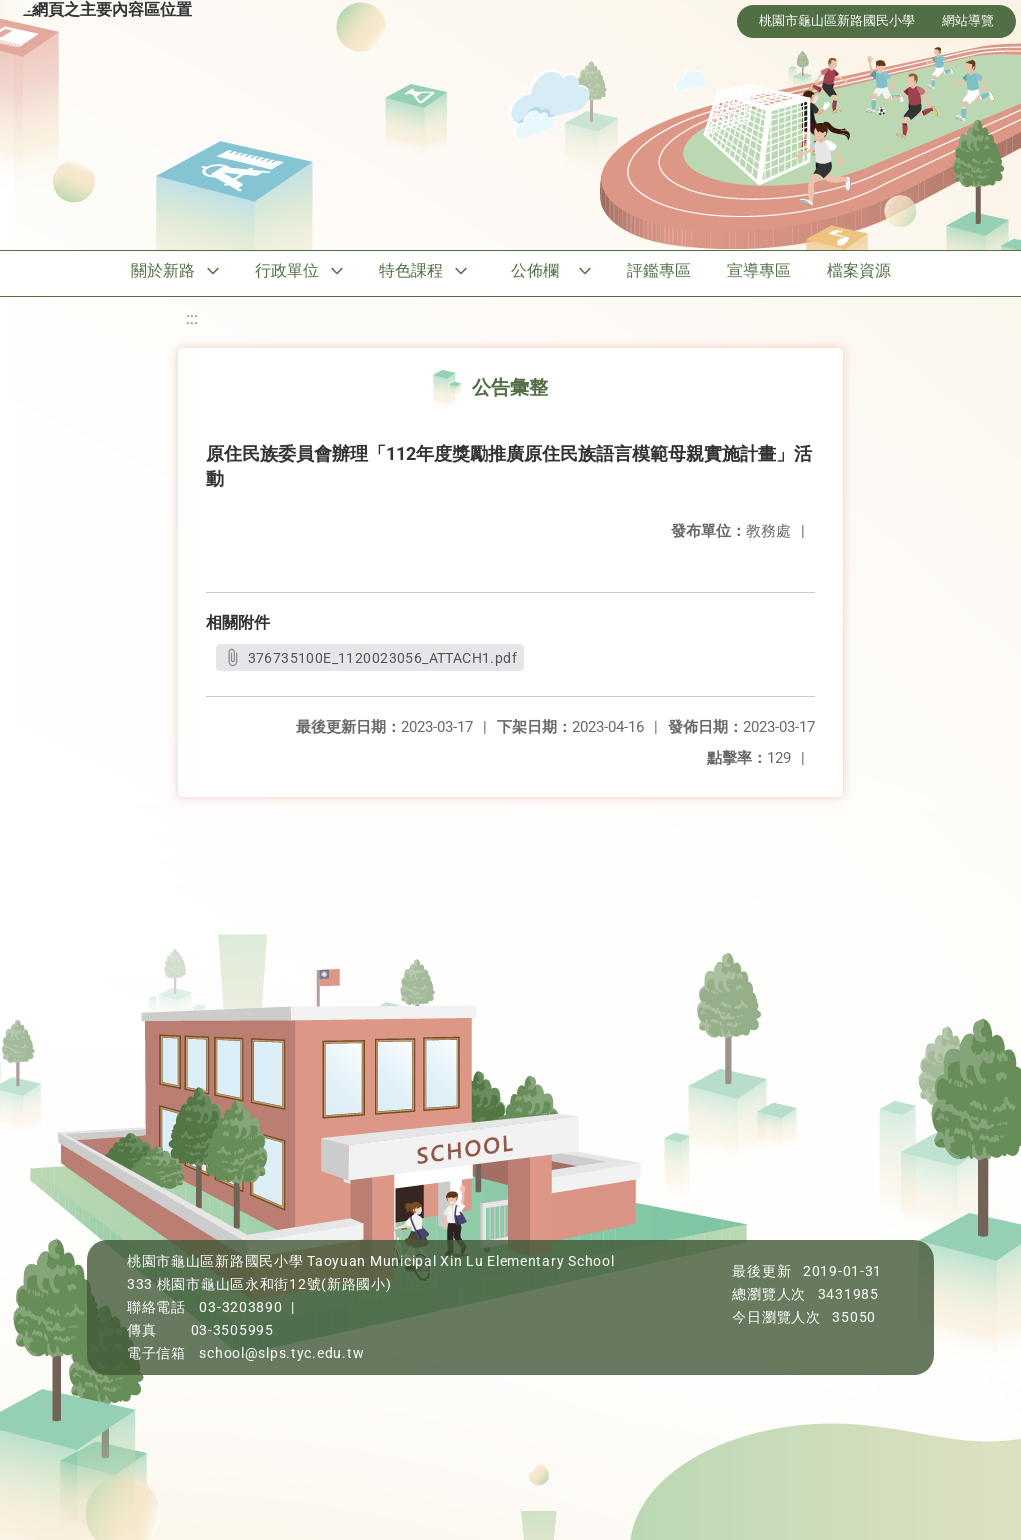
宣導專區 (759, 270)
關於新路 (163, 270)
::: (192, 318)
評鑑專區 (659, 270)
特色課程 (411, 270)
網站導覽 (968, 20)
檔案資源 (859, 270)
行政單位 (287, 270)
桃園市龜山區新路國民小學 (837, 20)
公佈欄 (535, 270)
